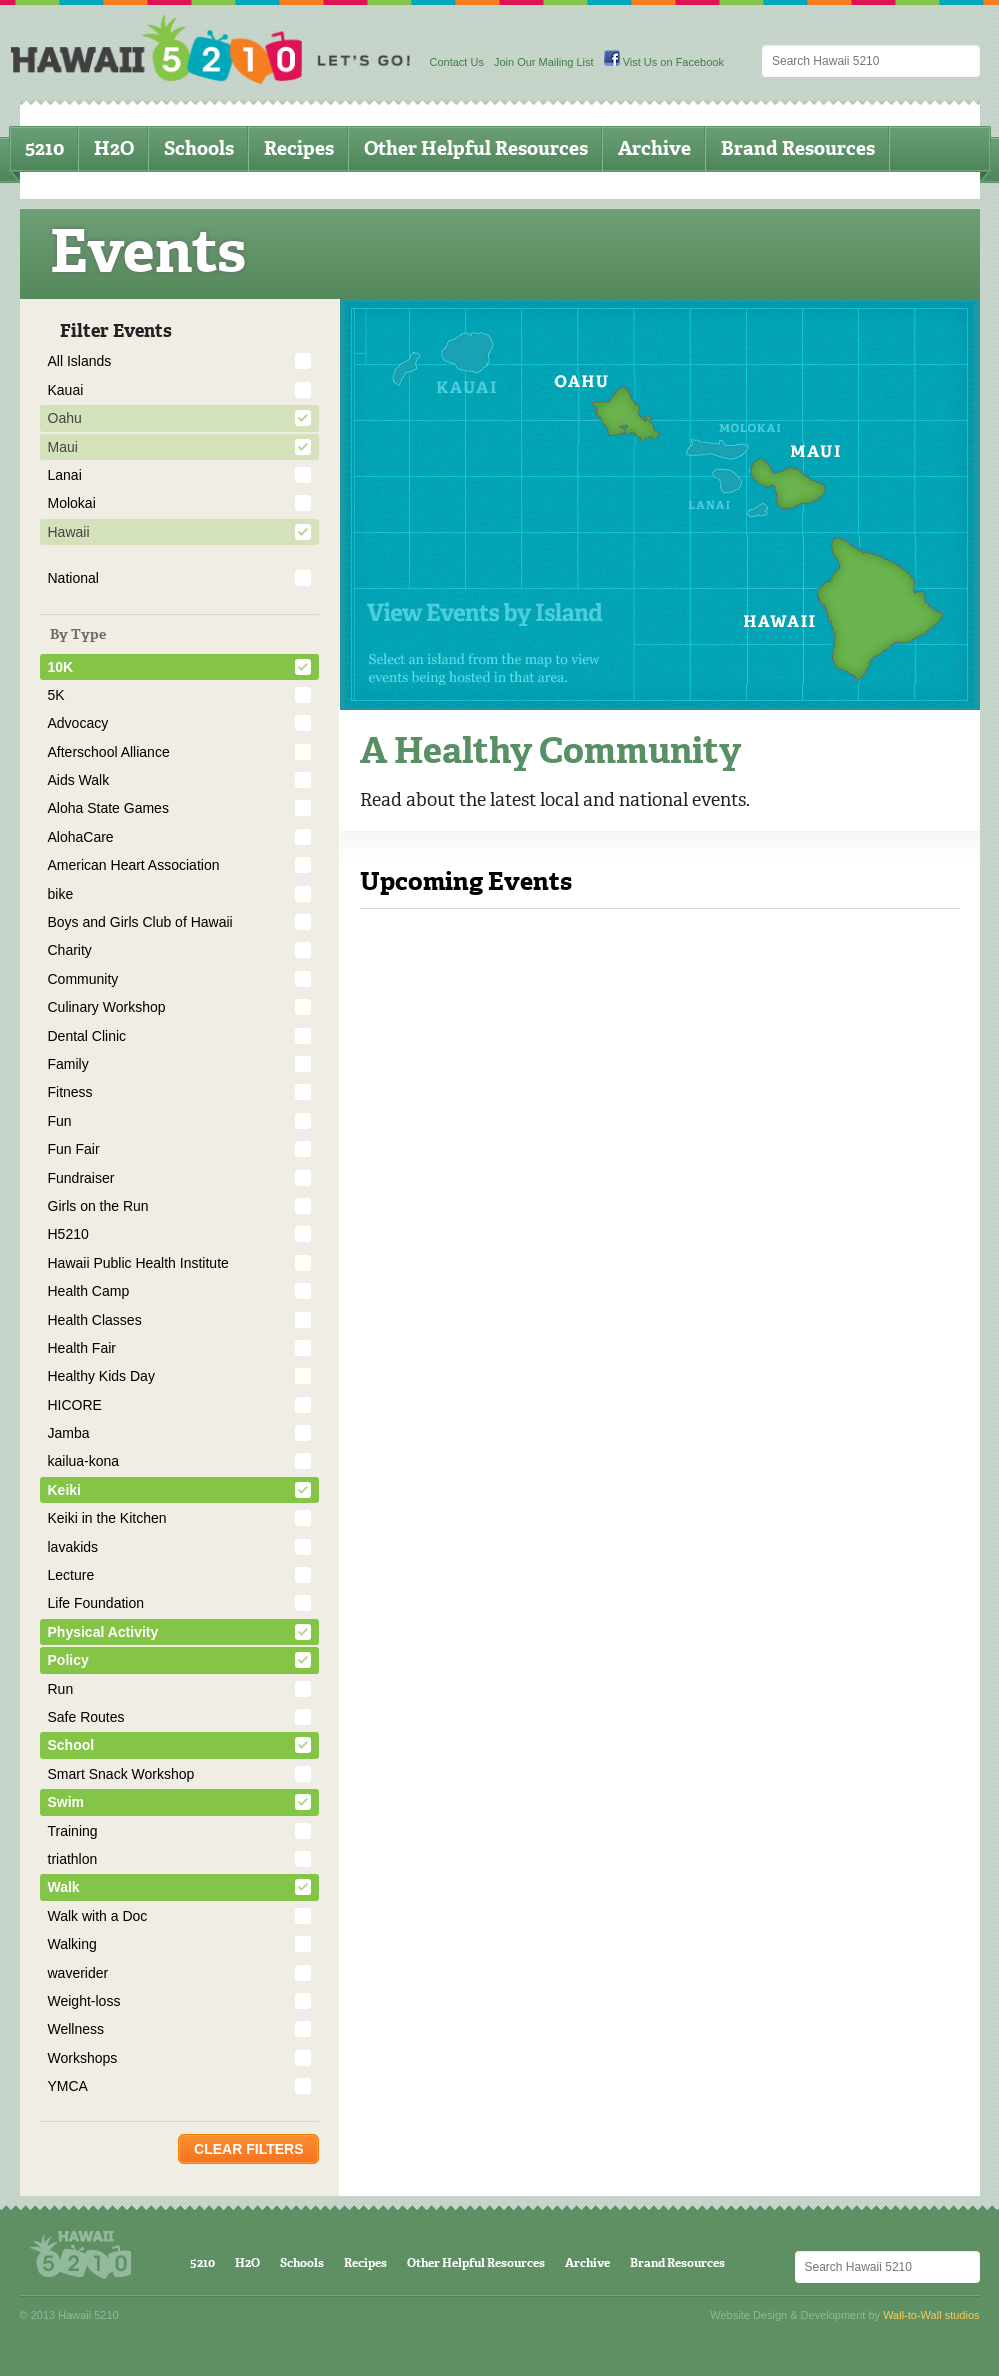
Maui (63, 447)
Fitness (70, 1092)
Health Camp (89, 1291)
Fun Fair (74, 1149)
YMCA (68, 2086)
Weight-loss (84, 2001)
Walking (72, 1944)
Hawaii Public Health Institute (138, 1263)
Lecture (71, 1575)
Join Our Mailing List (544, 62)
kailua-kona (84, 1461)
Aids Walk (79, 780)
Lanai (65, 475)
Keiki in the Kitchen (107, 1518)
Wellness (76, 2029)
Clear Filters (248, 2149)
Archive (654, 148)
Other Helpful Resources (476, 148)
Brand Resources (798, 148)
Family (68, 1064)
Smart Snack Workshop (121, 1774)
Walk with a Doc (98, 1916)
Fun (60, 1121)
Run (61, 1689)
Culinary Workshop (107, 1007)
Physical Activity (103, 1632)
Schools (199, 148)
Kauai (66, 390)
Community (83, 979)
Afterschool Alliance (109, 752)
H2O (114, 148)
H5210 (68, 1234)
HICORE (75, 1405)
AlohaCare (81, 837)
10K (61, 667)
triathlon (73, 1859)
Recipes (299, 148)
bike (61, 894)
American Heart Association (134, 865)
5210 (44, 148)
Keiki (64, 1490)
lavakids (73, 1547)
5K (56, 695)
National (73, 578)
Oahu (65, 418)
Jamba (69, 1433)
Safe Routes (86, 1717)
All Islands (80, 361)
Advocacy (78, 723)
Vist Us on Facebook (664, 62)
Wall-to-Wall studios (931, 2315)
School (71, 1745)
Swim (66, 1802)
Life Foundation (96, 1603)
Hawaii (69, 532)
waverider (78, 1973)
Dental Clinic (87, 1036)
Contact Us (457, 62)
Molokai (72, 503)
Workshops (83, 2058)
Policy (68, 1660)
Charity (70, 950)
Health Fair (82, 1348)
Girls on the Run (98, 1206)
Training (73, 1831)
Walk (64, 1887)
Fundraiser (81, 1178)
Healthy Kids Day (101, 1376)
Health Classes (95, 1320)
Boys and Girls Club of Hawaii (140, 922)
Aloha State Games (108, 808)
